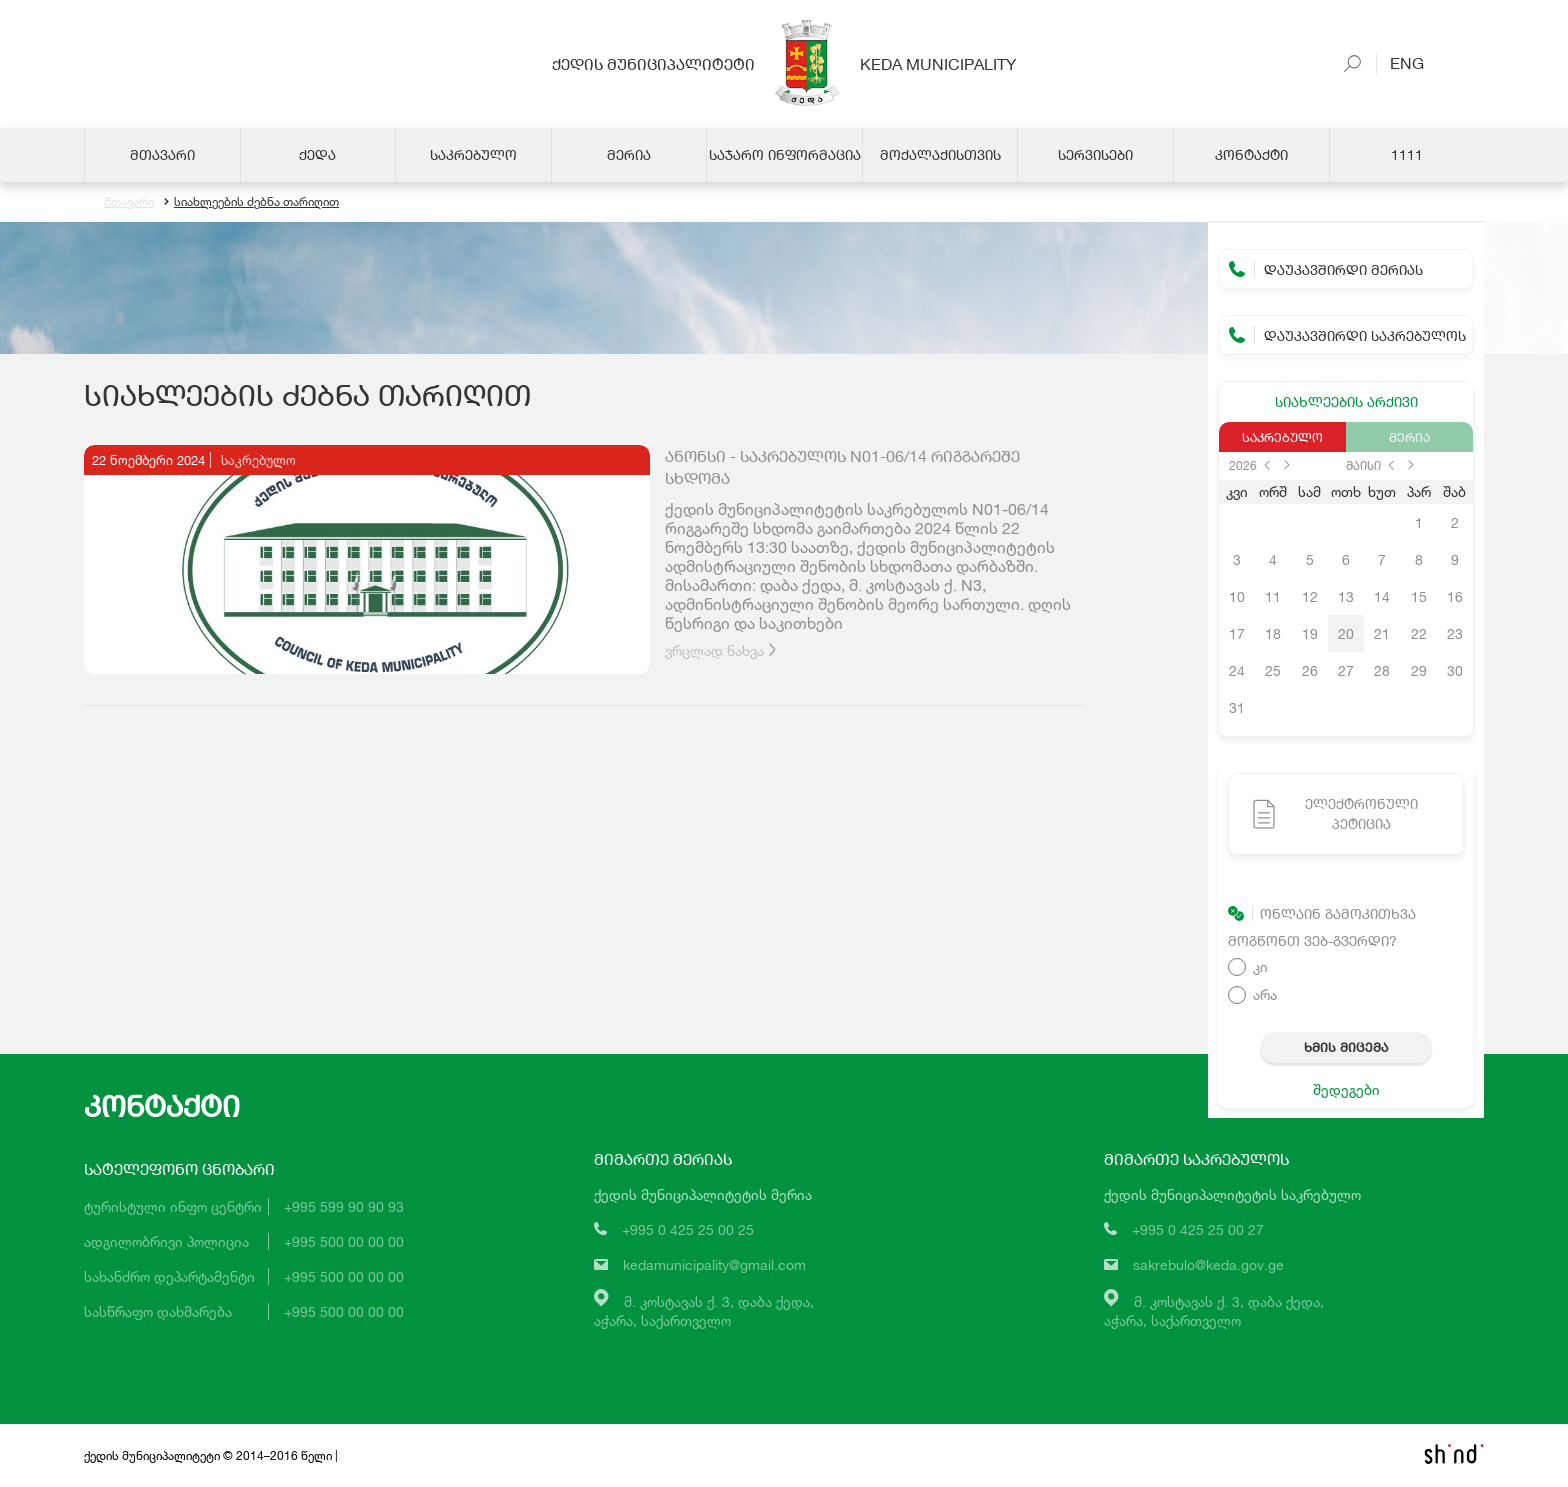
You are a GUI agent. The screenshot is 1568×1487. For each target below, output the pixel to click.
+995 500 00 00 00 (344, 1241)
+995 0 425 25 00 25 (688, 1230)
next (1287, 465)
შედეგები (1346, 1089)
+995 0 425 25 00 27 (1198, 1230)
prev (1267, 465)
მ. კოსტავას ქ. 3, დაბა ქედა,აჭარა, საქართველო (704, 1311)
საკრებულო (1282, 437)
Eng (1399, 62)
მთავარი (129, 202)
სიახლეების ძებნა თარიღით (251, 202)
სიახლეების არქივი (1346, 401)
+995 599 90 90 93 (344, 1206)
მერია (1409, 437)
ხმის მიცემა (1346, 1047)
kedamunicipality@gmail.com (714, 1265)
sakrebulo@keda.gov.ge (1208, 1265)
